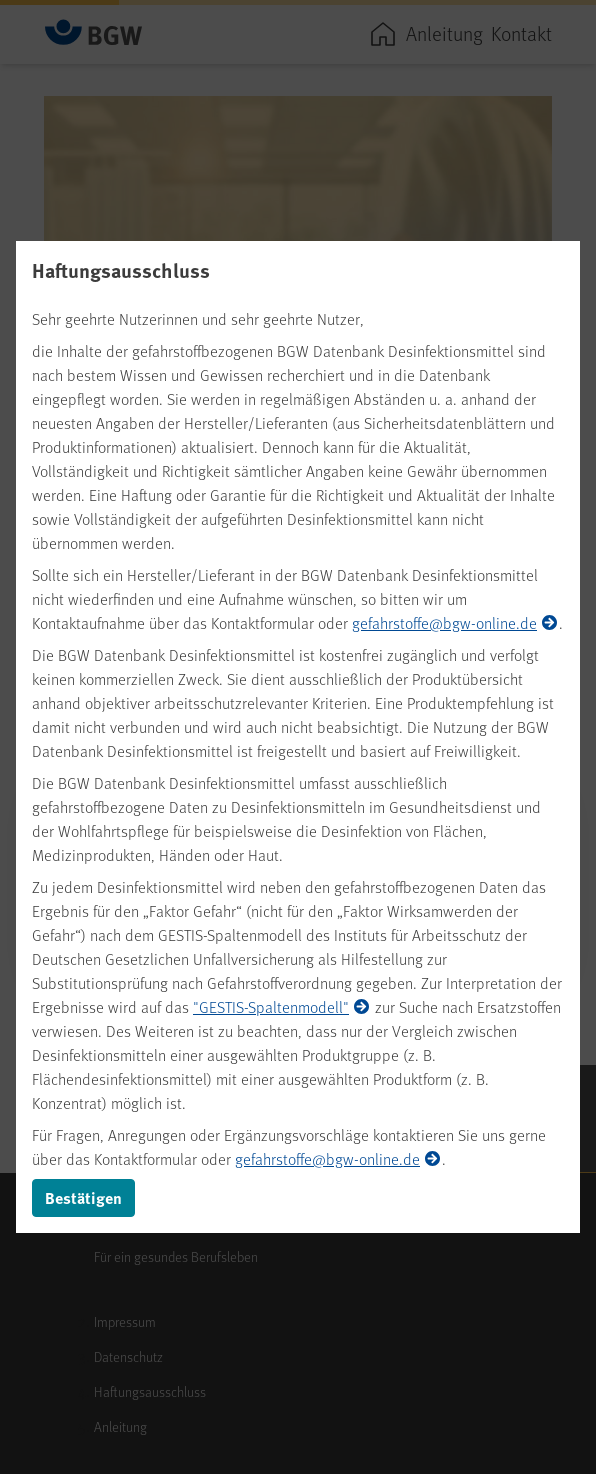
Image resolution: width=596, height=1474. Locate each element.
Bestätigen (83, 1197)
